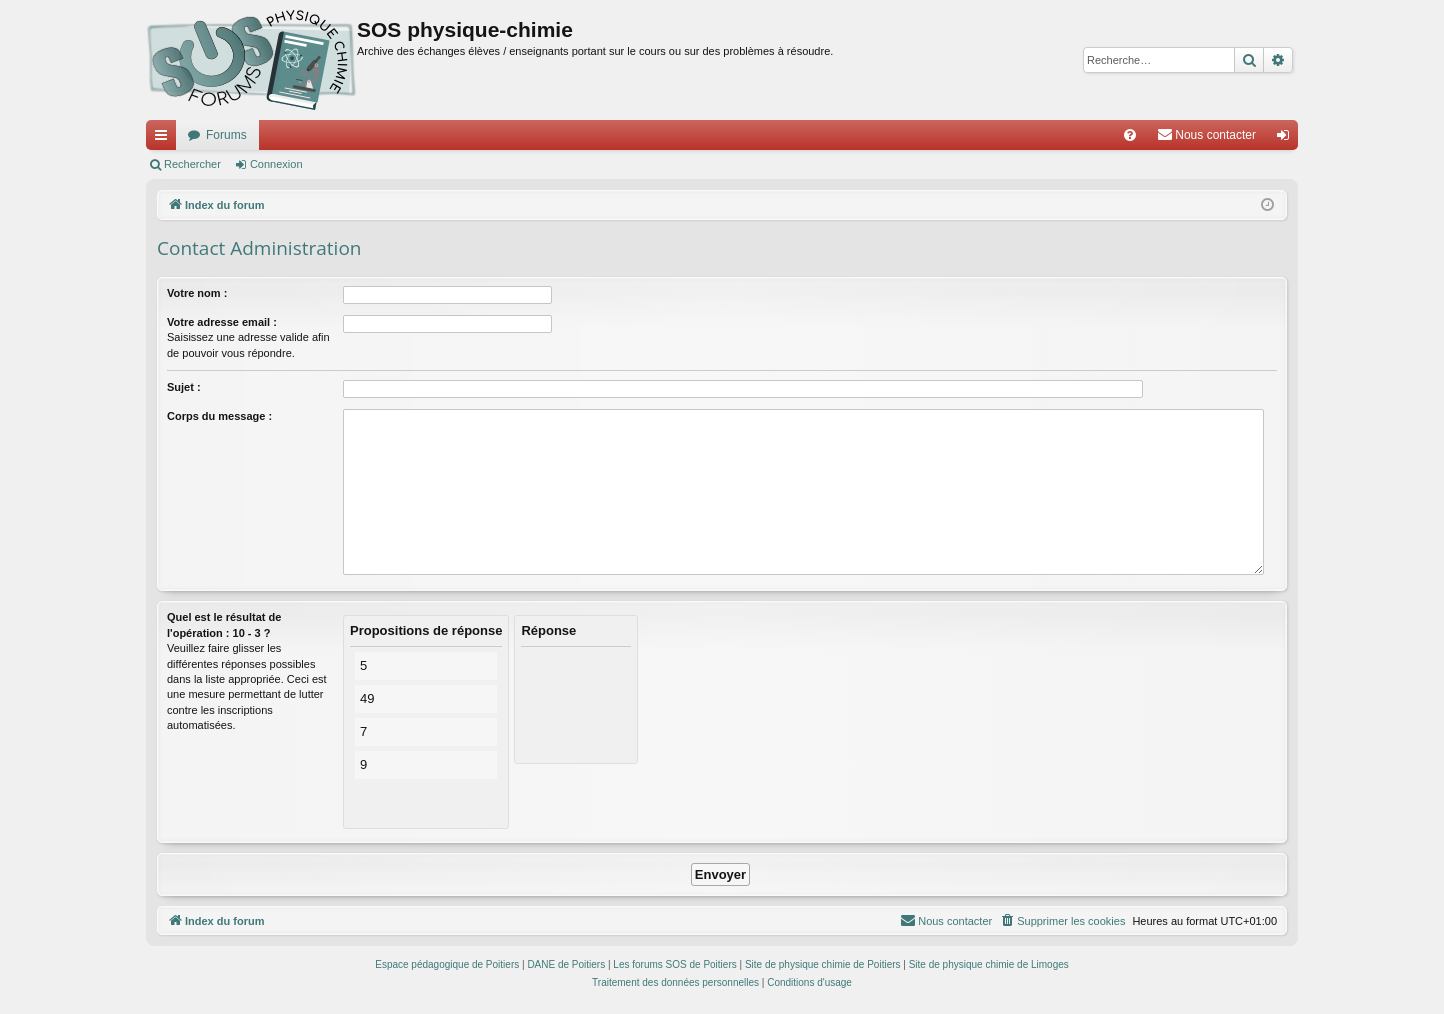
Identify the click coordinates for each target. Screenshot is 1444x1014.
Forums (226, 135)
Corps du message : (219, 416)
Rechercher (192, 164)
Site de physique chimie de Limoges (989, 964)
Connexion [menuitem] (1287, 139)
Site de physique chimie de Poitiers (823, 964)
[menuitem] (1130, 135)
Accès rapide (165, 139)
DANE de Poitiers (566, 964)
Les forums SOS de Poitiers (674, 964)
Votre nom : (197, 293)
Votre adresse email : (222, 322)
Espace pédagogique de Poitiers (447, 964)
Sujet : (184, 387)
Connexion (276, 164)
